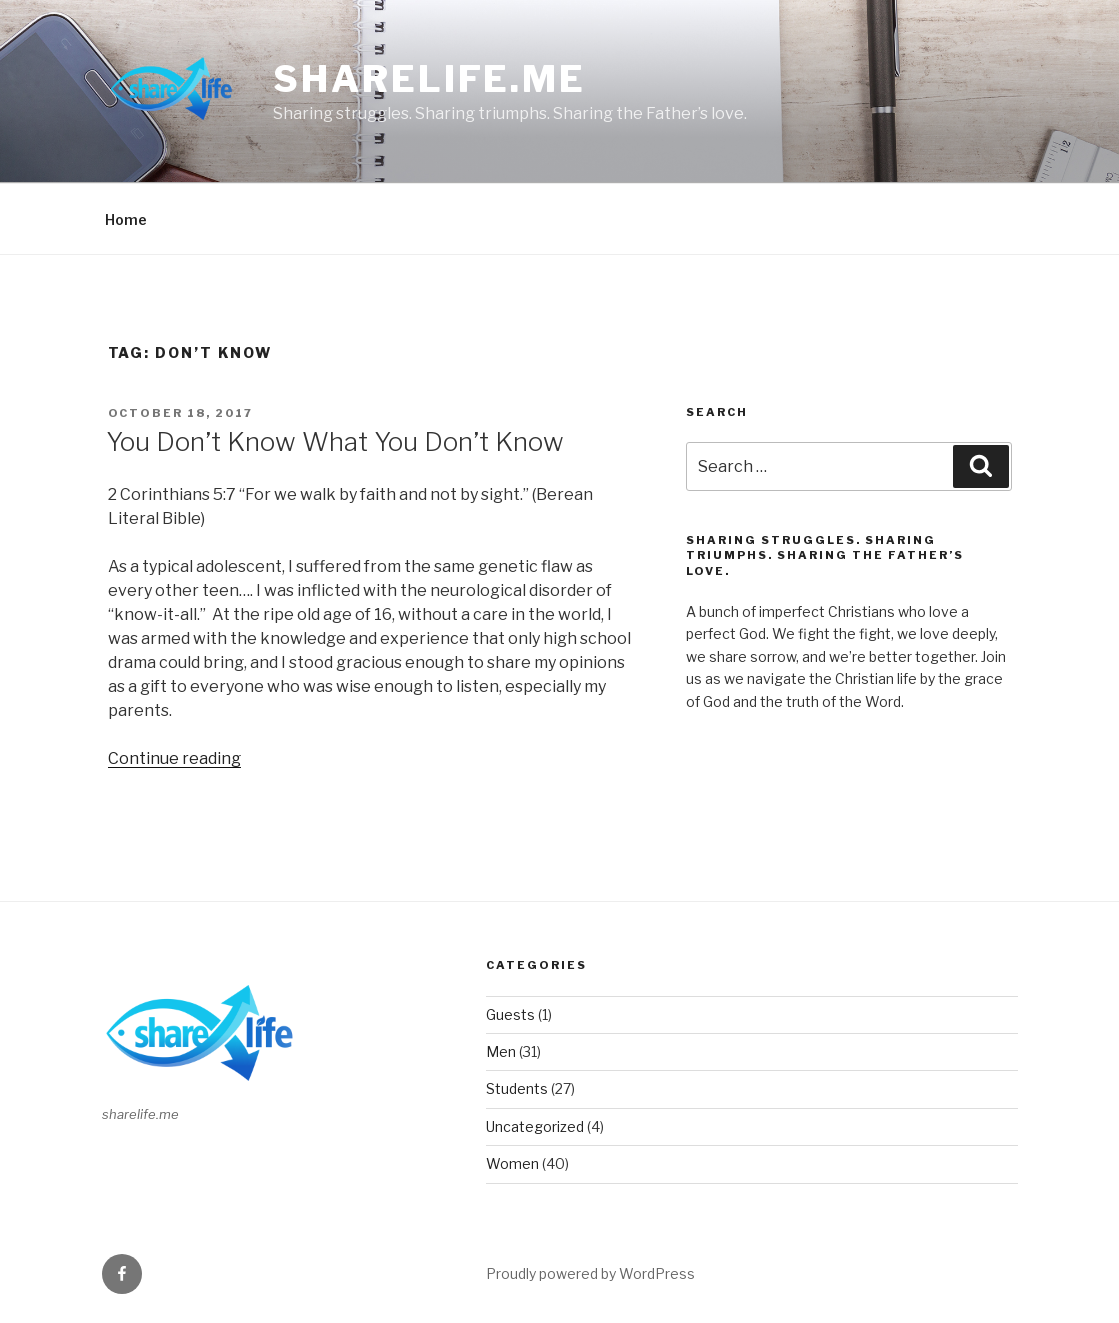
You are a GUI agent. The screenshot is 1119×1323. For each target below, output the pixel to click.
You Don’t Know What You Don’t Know (335, 441)
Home (126, 219)
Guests (510, 1014)
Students (517, 1088)
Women (512, 1163)
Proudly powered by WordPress (590, 1273)
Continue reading (174, 758)
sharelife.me (429, 79)
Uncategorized (535, 1126)
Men (501, 1051)
